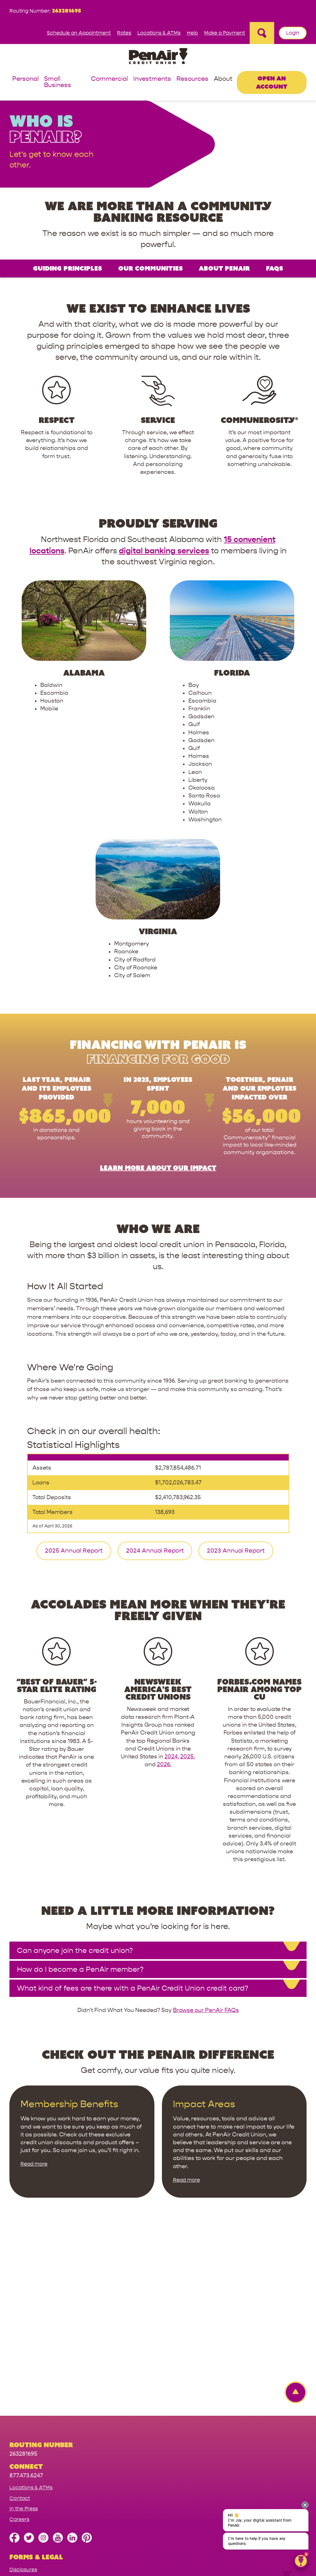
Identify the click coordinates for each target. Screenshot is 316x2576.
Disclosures (23, 2395)
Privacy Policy (26, 2405)
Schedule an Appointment (79, 33)
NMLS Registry (27, 2447)
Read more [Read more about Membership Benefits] (33, 1989)
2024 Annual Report (155, 1376)
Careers (19, 2344)
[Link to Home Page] (158, 57)
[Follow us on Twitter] (29, 2366)
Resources (192, 79)
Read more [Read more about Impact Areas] (186, 2005)
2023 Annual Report (236, 1376)
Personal (25, 79)
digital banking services (164, 551)
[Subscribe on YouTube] (58, 2366)
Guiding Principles (67, 268)
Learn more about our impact (158, 993)
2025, (187, 1582)
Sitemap (19, 2545)
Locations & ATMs (158, 33)
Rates (124, 33)
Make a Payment (224, 33)
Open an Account (271, 82)
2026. (164, 1590)
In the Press (23, 2334)
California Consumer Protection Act (53, 2416)
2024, (172, 1582)
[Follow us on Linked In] (72, 2366)
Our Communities (150, 268)
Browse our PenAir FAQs (206, 1835)
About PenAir (224, 268)
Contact (19, 2323)
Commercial (109, 79)
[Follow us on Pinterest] (87, 2366)
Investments (152, 79)
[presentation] (305, 2505)
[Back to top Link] (292, 2217)
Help (192, 33)
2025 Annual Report (74, 1376)
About (223, 79)
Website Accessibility (34, 2426)
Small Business (57, 82)
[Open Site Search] (262, 33)
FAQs (274, 268)
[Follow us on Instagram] (43, 2366)
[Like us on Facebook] (14, 2366)
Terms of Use (25, 2437)
